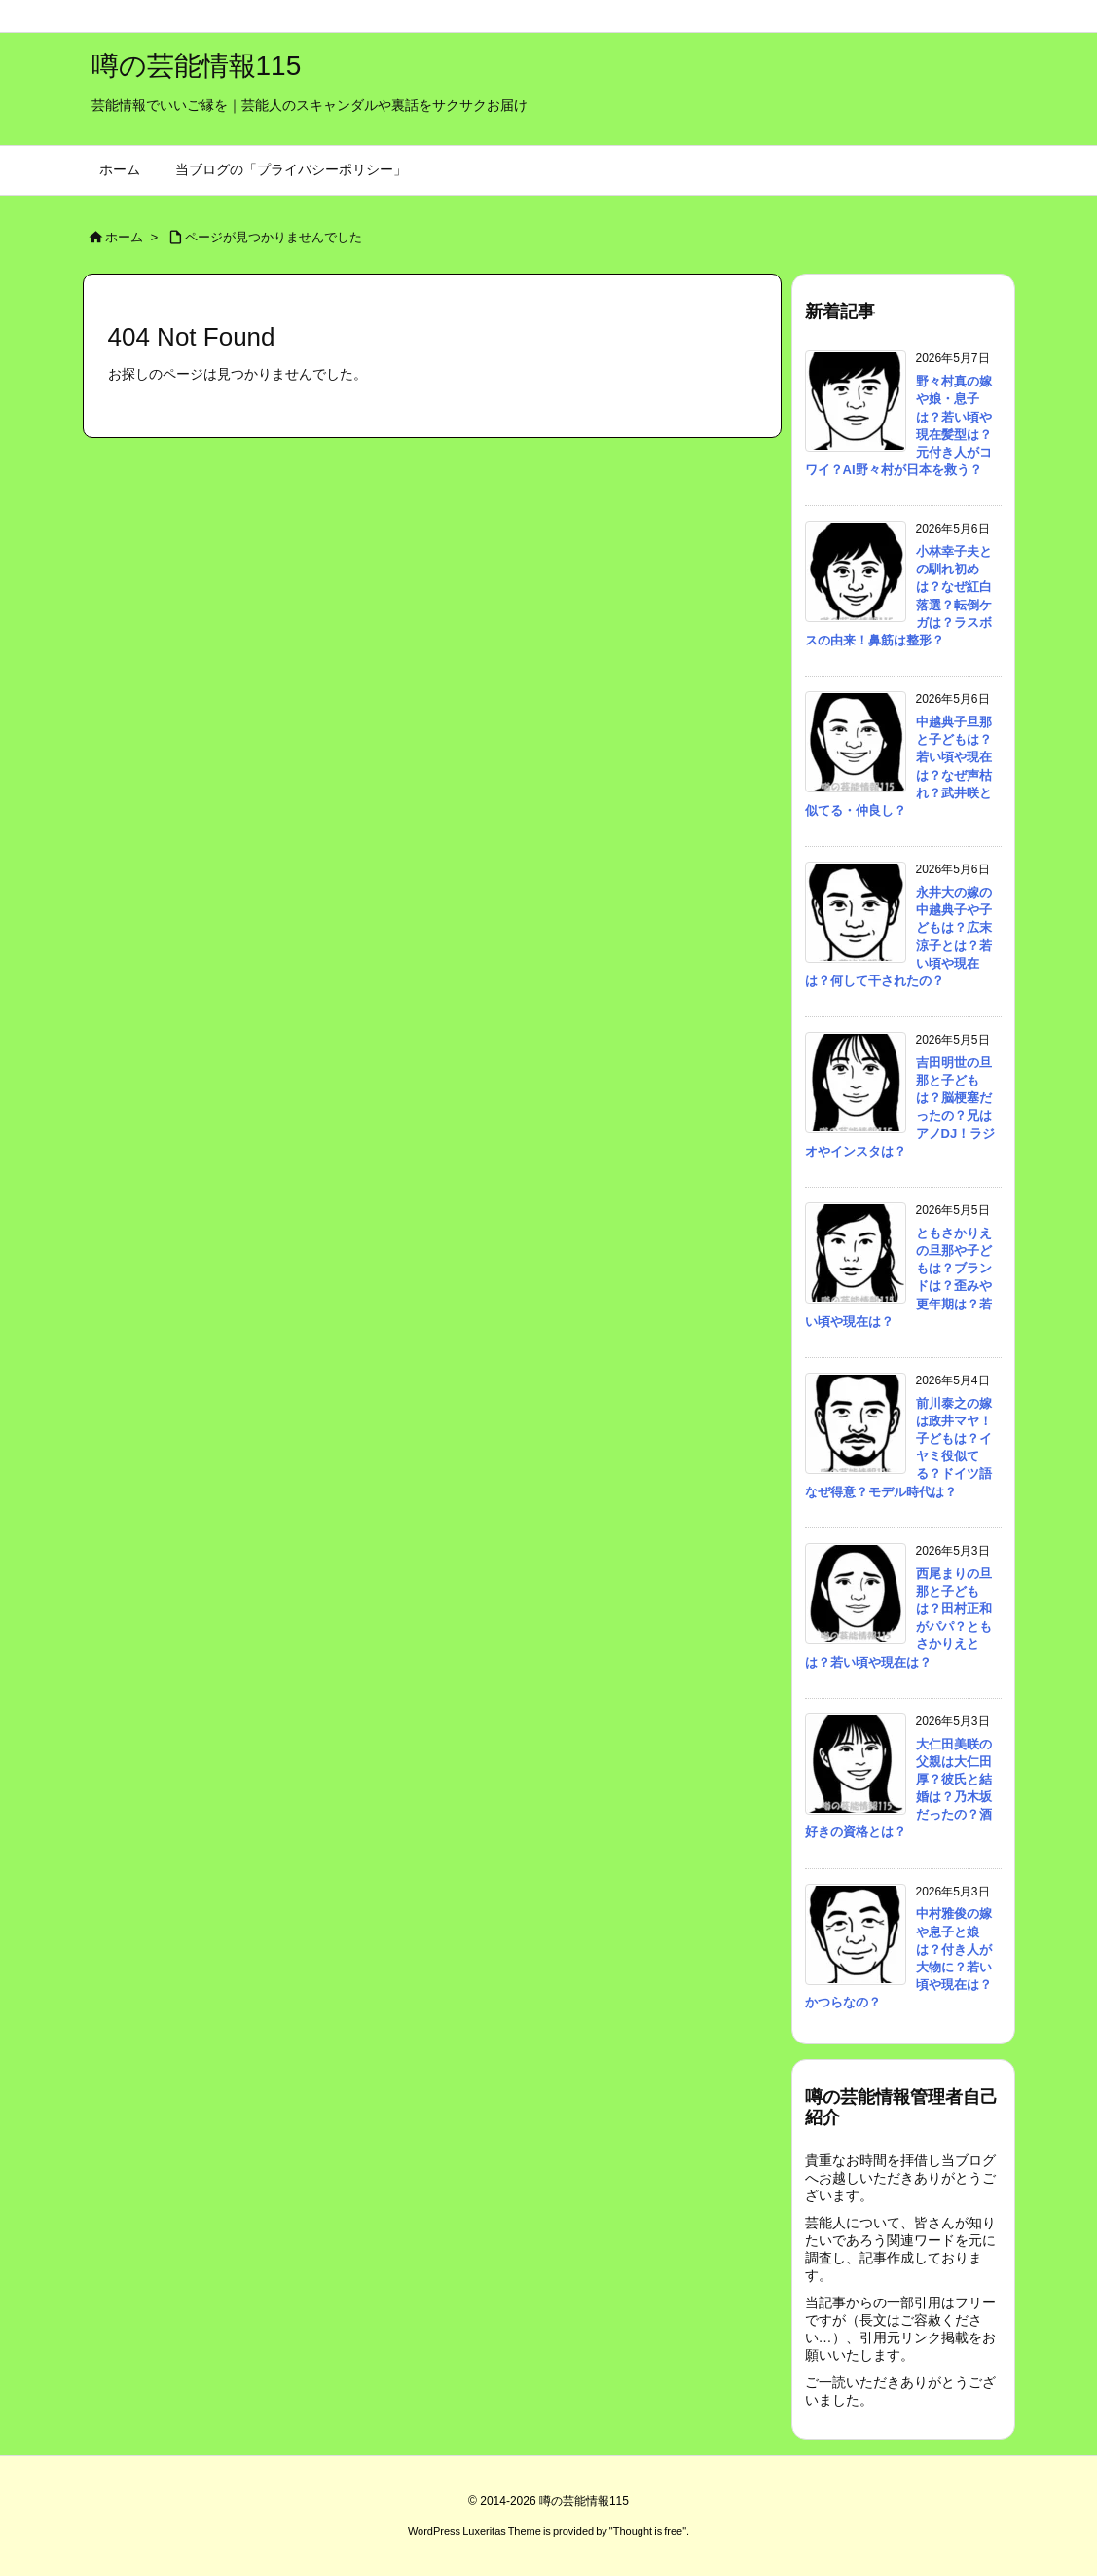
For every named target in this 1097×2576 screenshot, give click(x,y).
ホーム (124, 237)
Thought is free (647, 2531)
